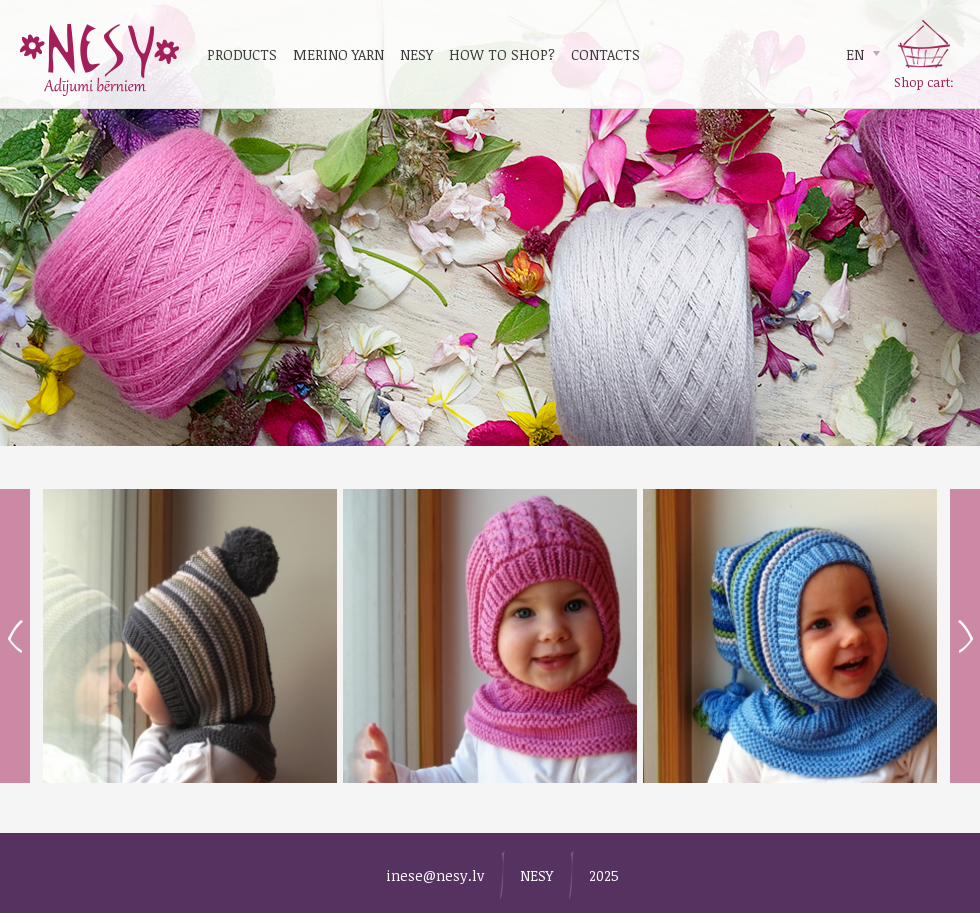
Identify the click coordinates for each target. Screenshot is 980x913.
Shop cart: (924, 82)
